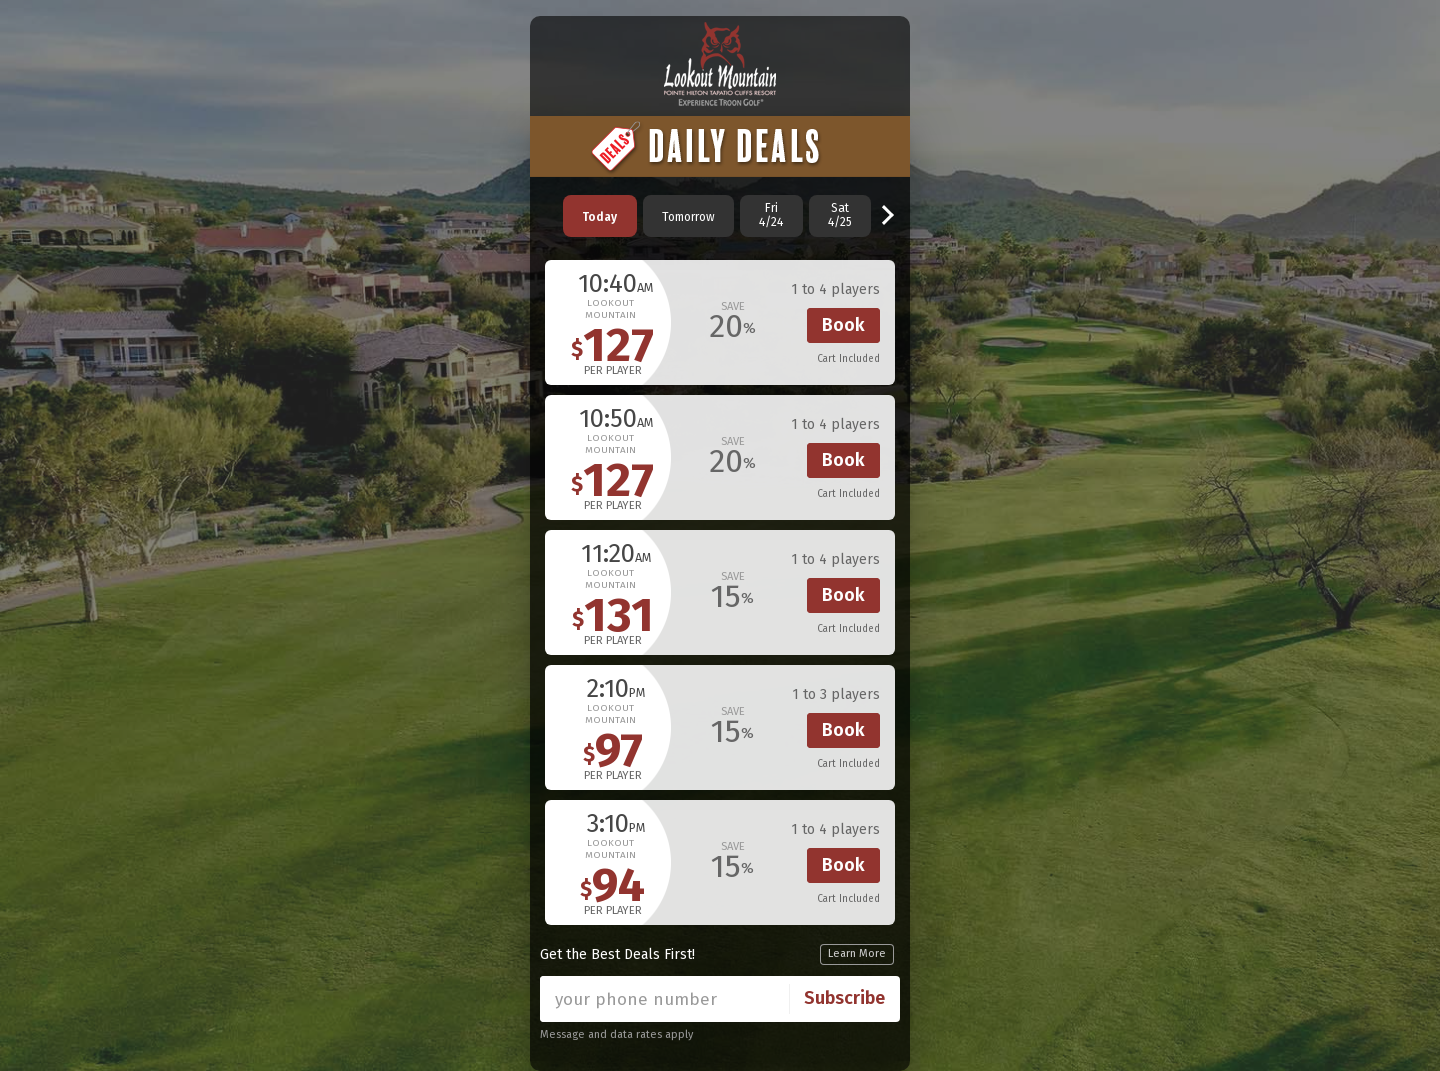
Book (843, 325)
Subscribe (844, 998)
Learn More (857, 953)
